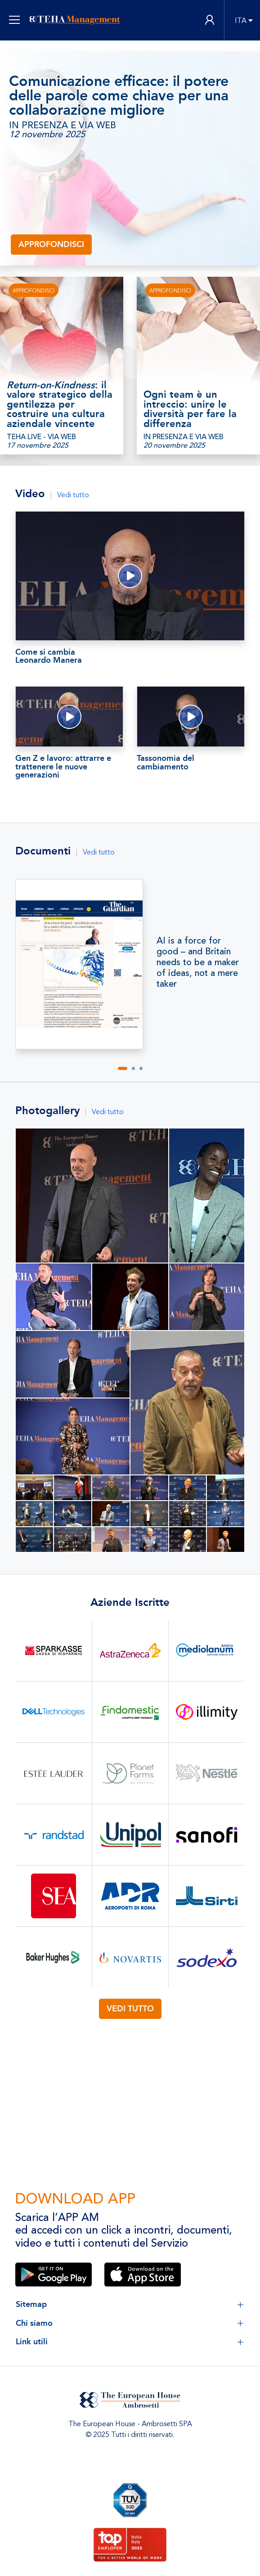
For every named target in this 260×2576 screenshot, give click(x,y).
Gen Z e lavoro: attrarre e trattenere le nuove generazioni (63, 766)
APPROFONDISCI (33, 291)
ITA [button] (241, 20)
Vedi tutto (73, 494)
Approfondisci (51, 244)
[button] (123, 1068)
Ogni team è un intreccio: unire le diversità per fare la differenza (190, 409)
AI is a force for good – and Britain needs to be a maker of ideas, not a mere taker (198, 962)
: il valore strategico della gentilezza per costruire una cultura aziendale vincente (59, 404)
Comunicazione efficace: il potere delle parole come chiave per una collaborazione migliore (119, 95)
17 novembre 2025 (37, 445)
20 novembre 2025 (174, 445)
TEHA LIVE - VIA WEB (41, 436)
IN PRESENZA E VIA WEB (62, 125)
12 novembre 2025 (47, 134)
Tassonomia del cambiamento (165, 762)
